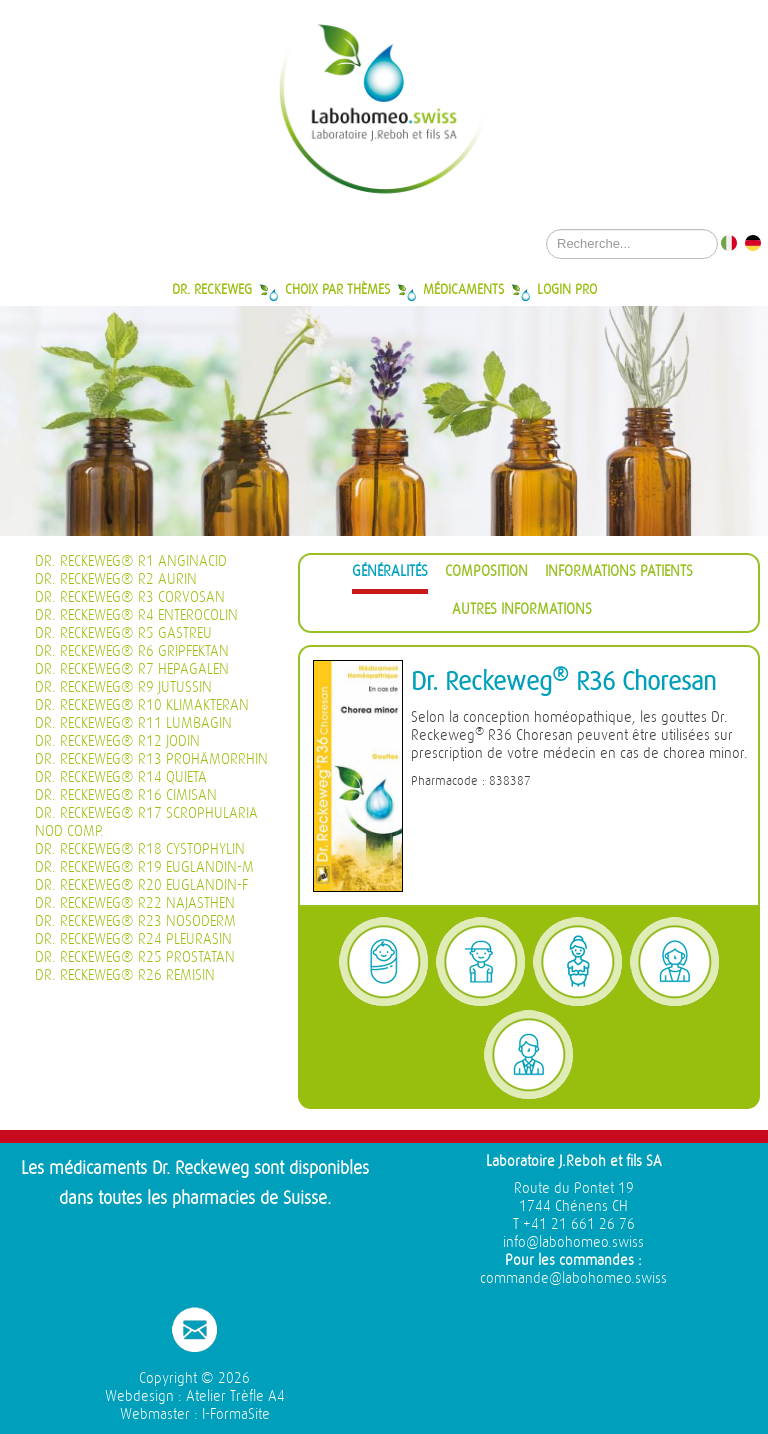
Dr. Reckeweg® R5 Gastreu (123, 633)
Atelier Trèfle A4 (235, 1396)
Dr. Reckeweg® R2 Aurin (116, 579)
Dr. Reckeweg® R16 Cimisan (126, 795)
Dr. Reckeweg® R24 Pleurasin (133, 939)
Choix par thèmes (337, 289)
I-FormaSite (236, 1414)
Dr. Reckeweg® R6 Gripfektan (132, 651)
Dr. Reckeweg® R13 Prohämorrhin (151, 759)
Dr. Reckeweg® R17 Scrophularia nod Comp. (146, 822)
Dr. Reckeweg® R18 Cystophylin (140, 849)
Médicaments (463, 289)
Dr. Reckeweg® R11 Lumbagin (133, 723)
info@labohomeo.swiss (573, 1242)
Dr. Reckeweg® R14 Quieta (121, 777)
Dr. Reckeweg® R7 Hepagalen (132, 669)
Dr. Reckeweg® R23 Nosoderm (135, 921)
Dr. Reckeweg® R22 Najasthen (135, 903)
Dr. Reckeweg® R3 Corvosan (130, 597)
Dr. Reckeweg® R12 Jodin (117, 741)
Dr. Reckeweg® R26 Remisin (125, 975)
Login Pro (567, 289)
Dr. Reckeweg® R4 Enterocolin (136, 615)
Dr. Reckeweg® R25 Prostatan (135, 957)
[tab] (390, 574)
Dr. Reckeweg (212, 289)
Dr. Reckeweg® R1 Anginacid (131, 561)
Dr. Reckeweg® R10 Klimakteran (142, 705)
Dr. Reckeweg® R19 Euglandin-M (144, 867)
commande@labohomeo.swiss (573, 1278)
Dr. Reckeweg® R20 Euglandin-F (141, 885)
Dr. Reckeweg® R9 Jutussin (123, 687)
